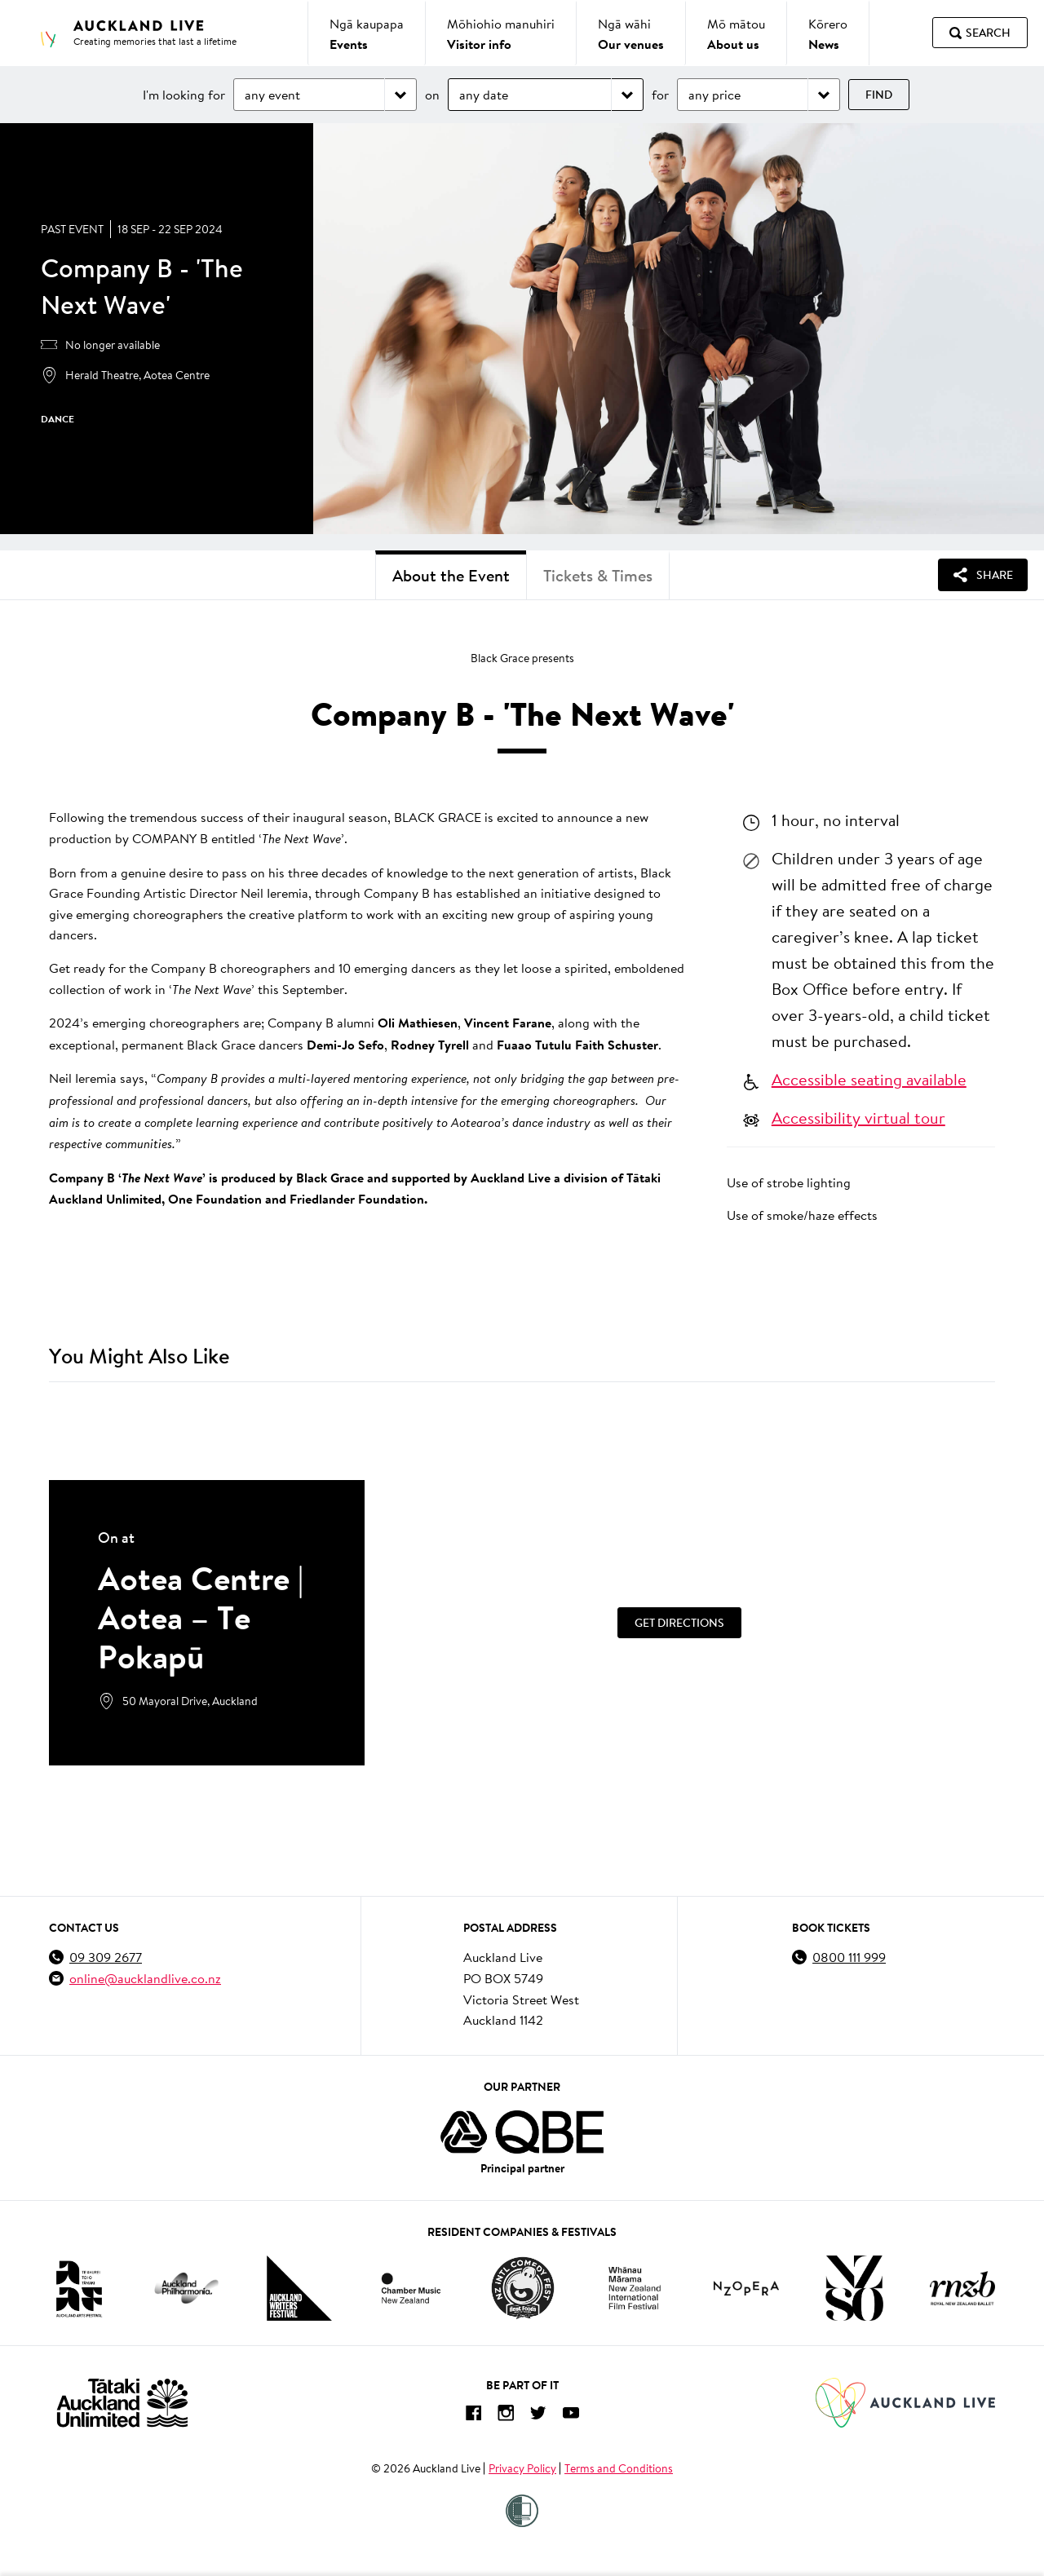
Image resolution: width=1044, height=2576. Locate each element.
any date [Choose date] (483, 94)
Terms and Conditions (618, 2468)
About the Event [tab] (451, 575)
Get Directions (679, 1622)
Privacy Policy (522, 2468)
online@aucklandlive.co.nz (145, 1977)
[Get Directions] (680, 1622)
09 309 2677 (105, 1956)
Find (878, 94)
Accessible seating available (869, 1078)
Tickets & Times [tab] (597, 575)
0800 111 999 (849, 1956)
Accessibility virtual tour (858, 1117)
